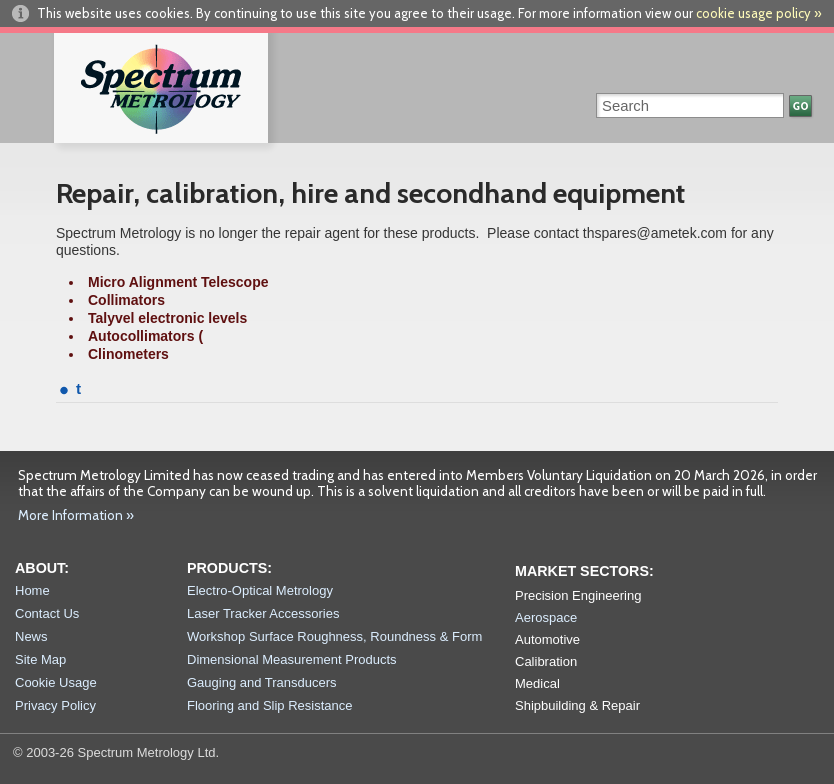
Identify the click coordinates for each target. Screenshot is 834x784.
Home (32, 590)
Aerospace (546, 617)
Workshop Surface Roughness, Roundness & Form (334, 636)
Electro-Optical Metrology (260, 590)
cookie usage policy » (759, 13)
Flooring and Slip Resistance (269, 705)
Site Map (40, 659)
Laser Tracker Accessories (263, 613)
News (31, 636)
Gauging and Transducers (262, 682)
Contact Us (47, 613)
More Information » (76, 515)
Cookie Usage (56, 682)
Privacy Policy (55, 705)
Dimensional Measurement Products (292, 659)
